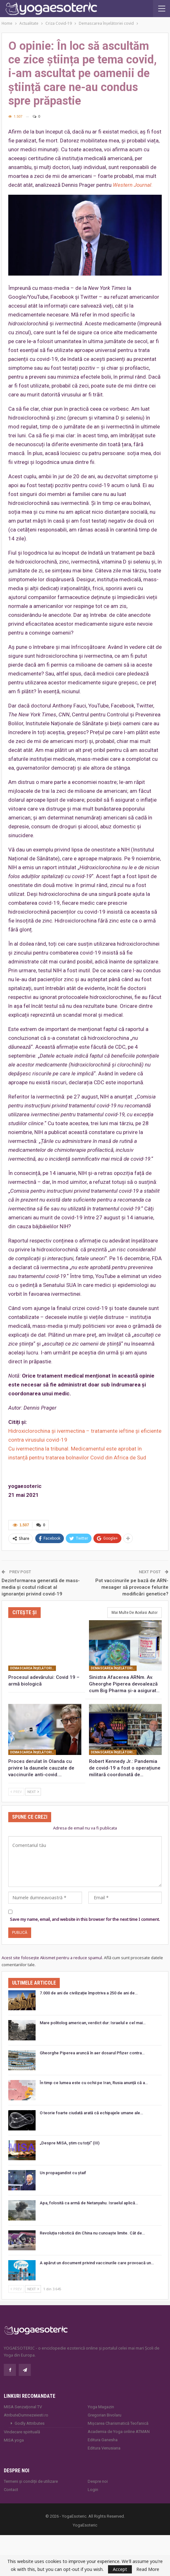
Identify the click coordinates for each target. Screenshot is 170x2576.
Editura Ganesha (103, 2439)
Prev (16, 1791)
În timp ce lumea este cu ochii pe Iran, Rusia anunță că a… (94, 2082)
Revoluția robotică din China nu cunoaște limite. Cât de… (92, 2232)
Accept (120, 2569)
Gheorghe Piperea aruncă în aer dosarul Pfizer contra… (92, 2052)
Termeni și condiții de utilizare (31, 2481)
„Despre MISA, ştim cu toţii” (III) (69, 2142)
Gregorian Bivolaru (104, 2414)
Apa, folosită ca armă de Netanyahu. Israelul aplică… (89, 2202)
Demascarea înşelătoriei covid (33, 1668)
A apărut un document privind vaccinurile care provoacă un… (97, 2262)
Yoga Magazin (101, 2406)
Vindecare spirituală (22, 2431)
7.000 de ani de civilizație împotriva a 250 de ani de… (89, 1992)
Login (93, 2489)
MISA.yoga (14, 2439)
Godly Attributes (29, 2423)
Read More (147, 2569)
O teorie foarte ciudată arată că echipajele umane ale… (91, 2112)
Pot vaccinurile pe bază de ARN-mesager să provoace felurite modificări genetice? (131, 1586)
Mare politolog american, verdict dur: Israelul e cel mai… (93, 2022)
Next (33, 1791)
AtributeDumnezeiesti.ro (26, 2414)
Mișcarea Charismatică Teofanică (118, 2423)
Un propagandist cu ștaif (63, 2172)
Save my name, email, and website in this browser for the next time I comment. (85, 1919)
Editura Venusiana (104, 2447)
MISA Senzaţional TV (23, 2406)
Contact (11, 2489)
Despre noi (98, 2481)
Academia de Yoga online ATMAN (119, 2431)
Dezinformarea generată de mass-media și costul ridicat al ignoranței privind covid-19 (41, 1586)
